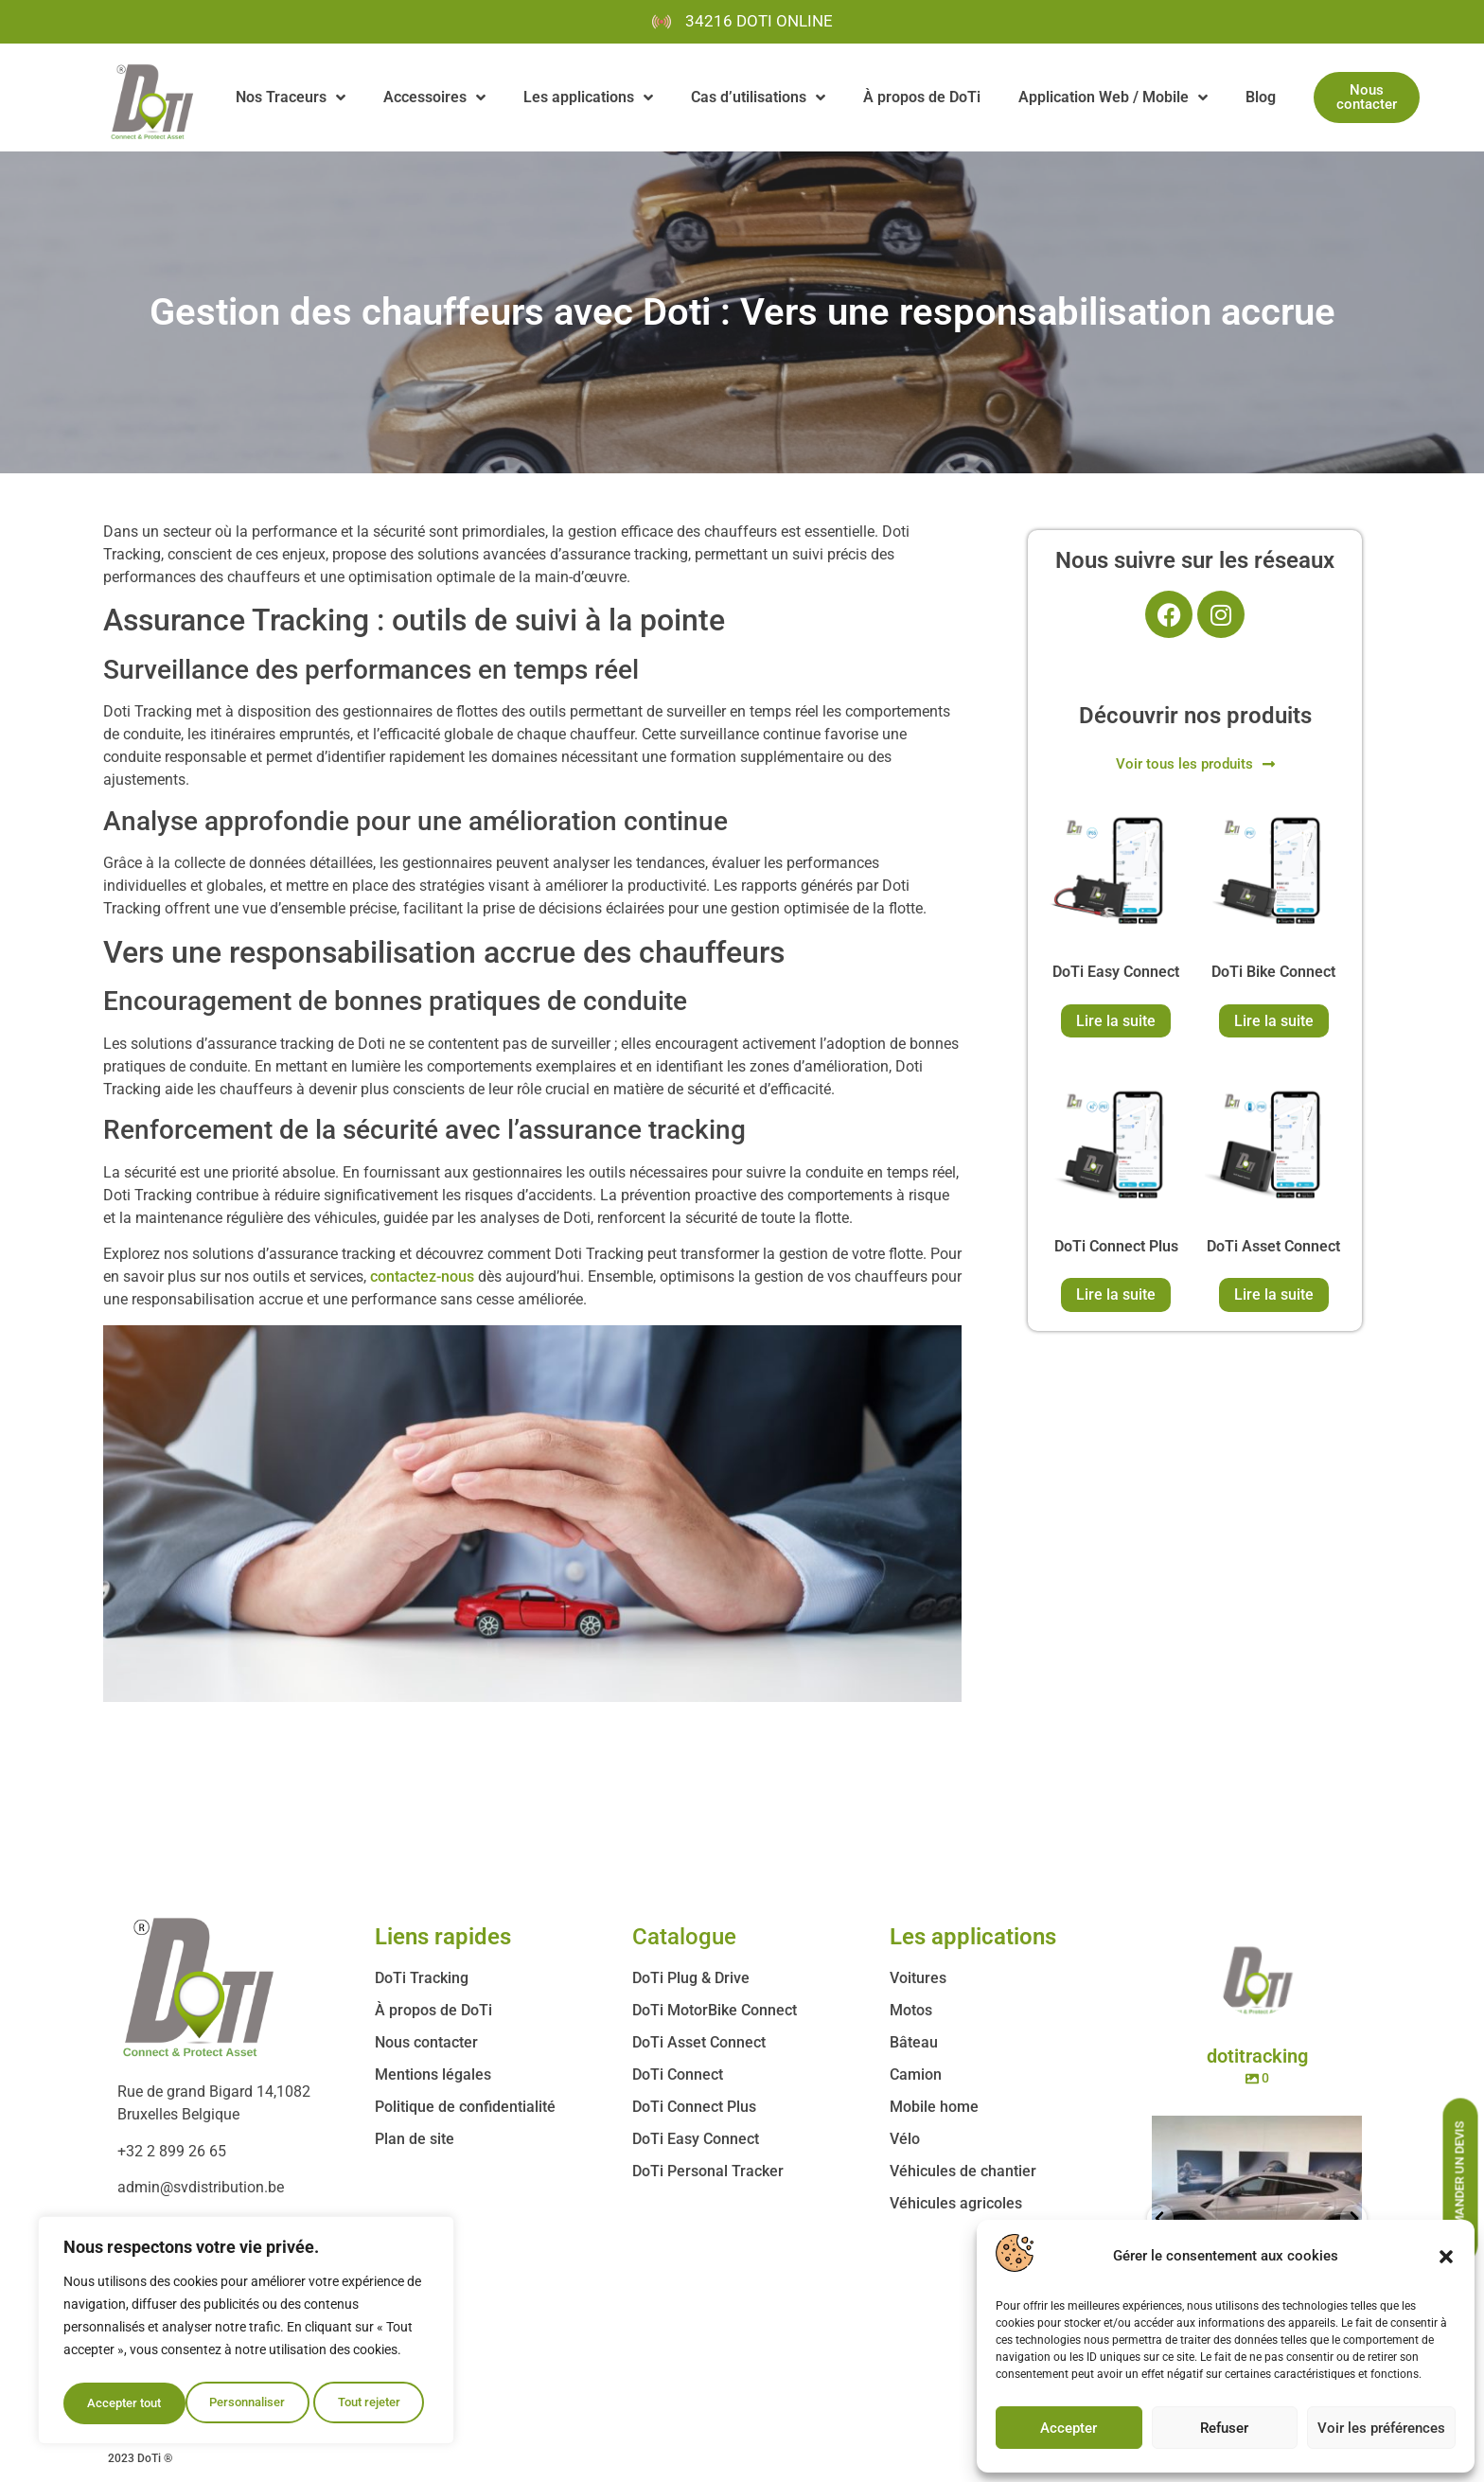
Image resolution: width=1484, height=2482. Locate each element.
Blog (1261, 97)
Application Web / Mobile (1113, 97)
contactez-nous (422, 1276)
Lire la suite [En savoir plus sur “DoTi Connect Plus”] (1116, 1294)
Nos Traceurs (290, 97)
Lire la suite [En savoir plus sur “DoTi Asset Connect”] (1274, 1294)
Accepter (1068, 2428)
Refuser (1224, 2428)
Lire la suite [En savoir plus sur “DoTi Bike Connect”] (1274, 1021)
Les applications (588, 97)
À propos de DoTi (921, 97)
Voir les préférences (1381, 2428)
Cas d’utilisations (758, 97)
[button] (1446, 2256)
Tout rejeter (247, 2403)
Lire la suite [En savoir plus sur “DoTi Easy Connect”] (1116, 1021)
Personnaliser (124, 2403)
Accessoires (434, 97)
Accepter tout (369, 2403)
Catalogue (684, 1937)
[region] (246, 2333)
